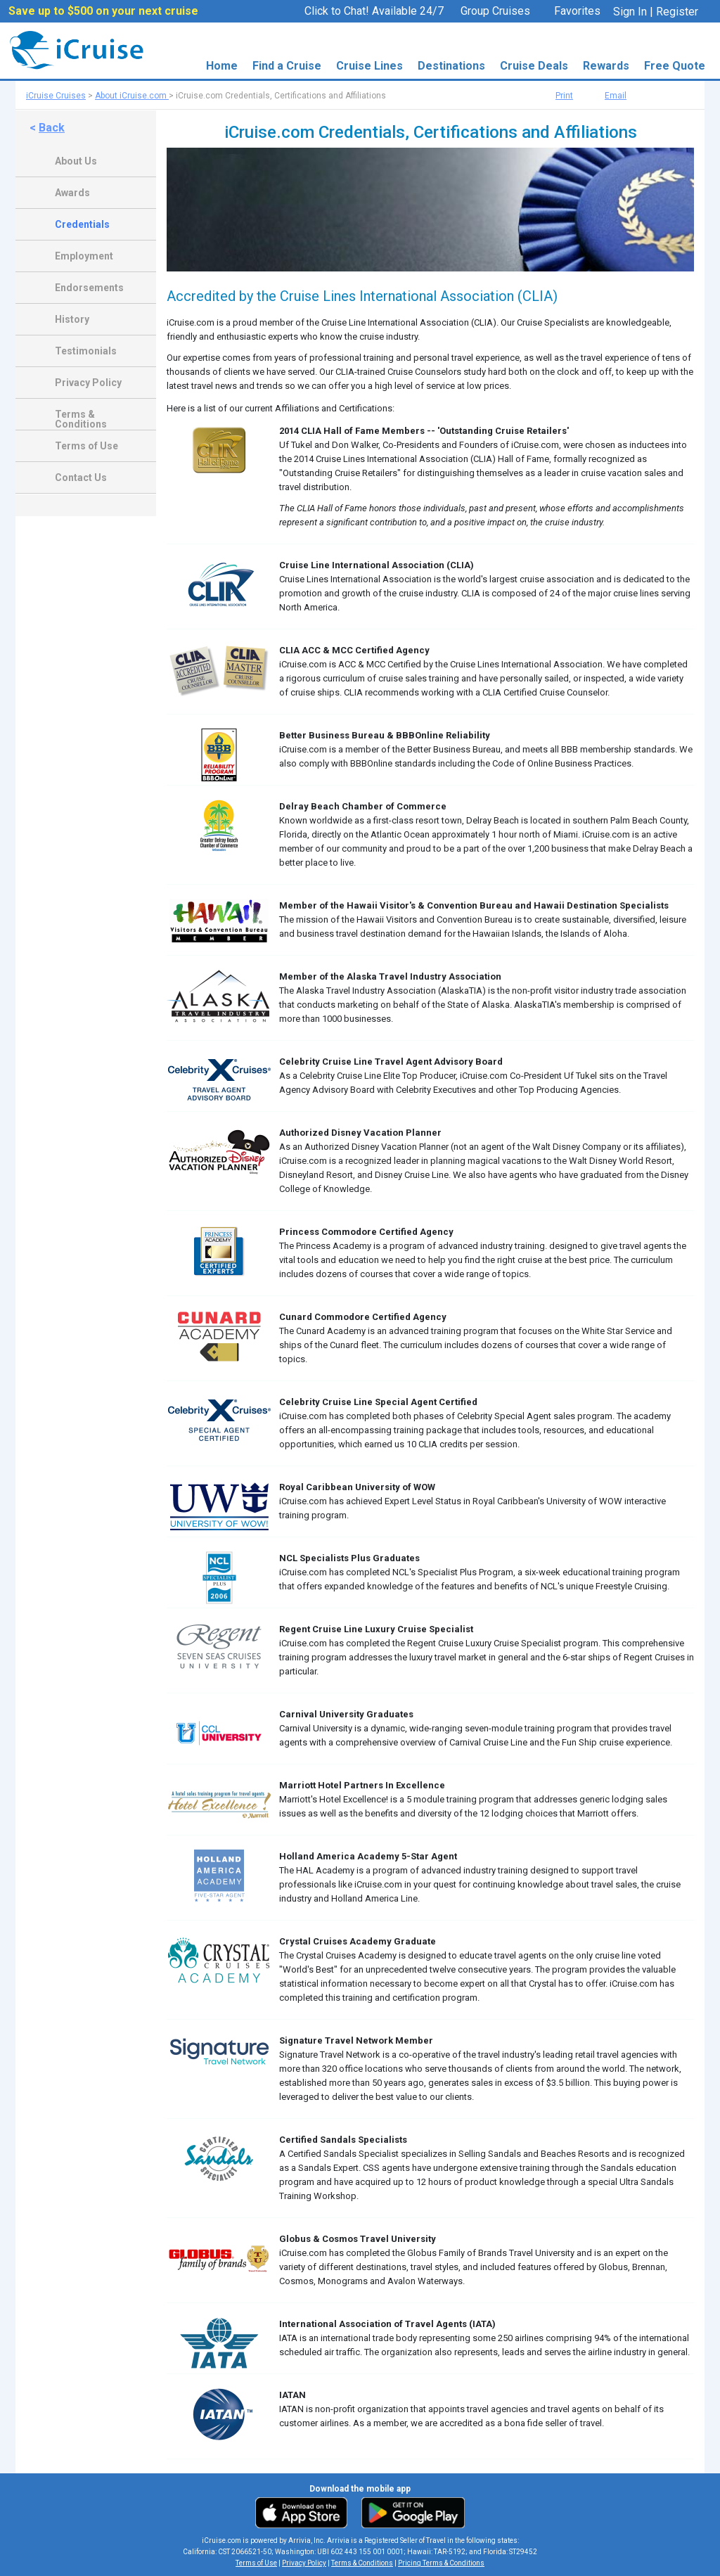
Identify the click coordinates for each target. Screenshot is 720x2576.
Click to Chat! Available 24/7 (374, 11)
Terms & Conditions (81, 416)
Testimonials (86, 351)
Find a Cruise (286, 65)
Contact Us (81, 477)
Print (564, 96)
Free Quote (674, 65)
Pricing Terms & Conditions (441, 2563)
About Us (76, 161)
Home (222, 65)
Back (52, 127)
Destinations (451, 65)
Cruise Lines (369, 65)
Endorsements (89, 287)
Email (615, 96)
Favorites (570, 12)
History (72, 319)
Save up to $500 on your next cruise (103, 11)
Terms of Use (86, 445)
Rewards (606, 65)
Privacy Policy (88, 382)
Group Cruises (495, 11)
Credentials (82, 224)
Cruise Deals (534, 65)
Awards (72, 192)
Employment (84, 256)
